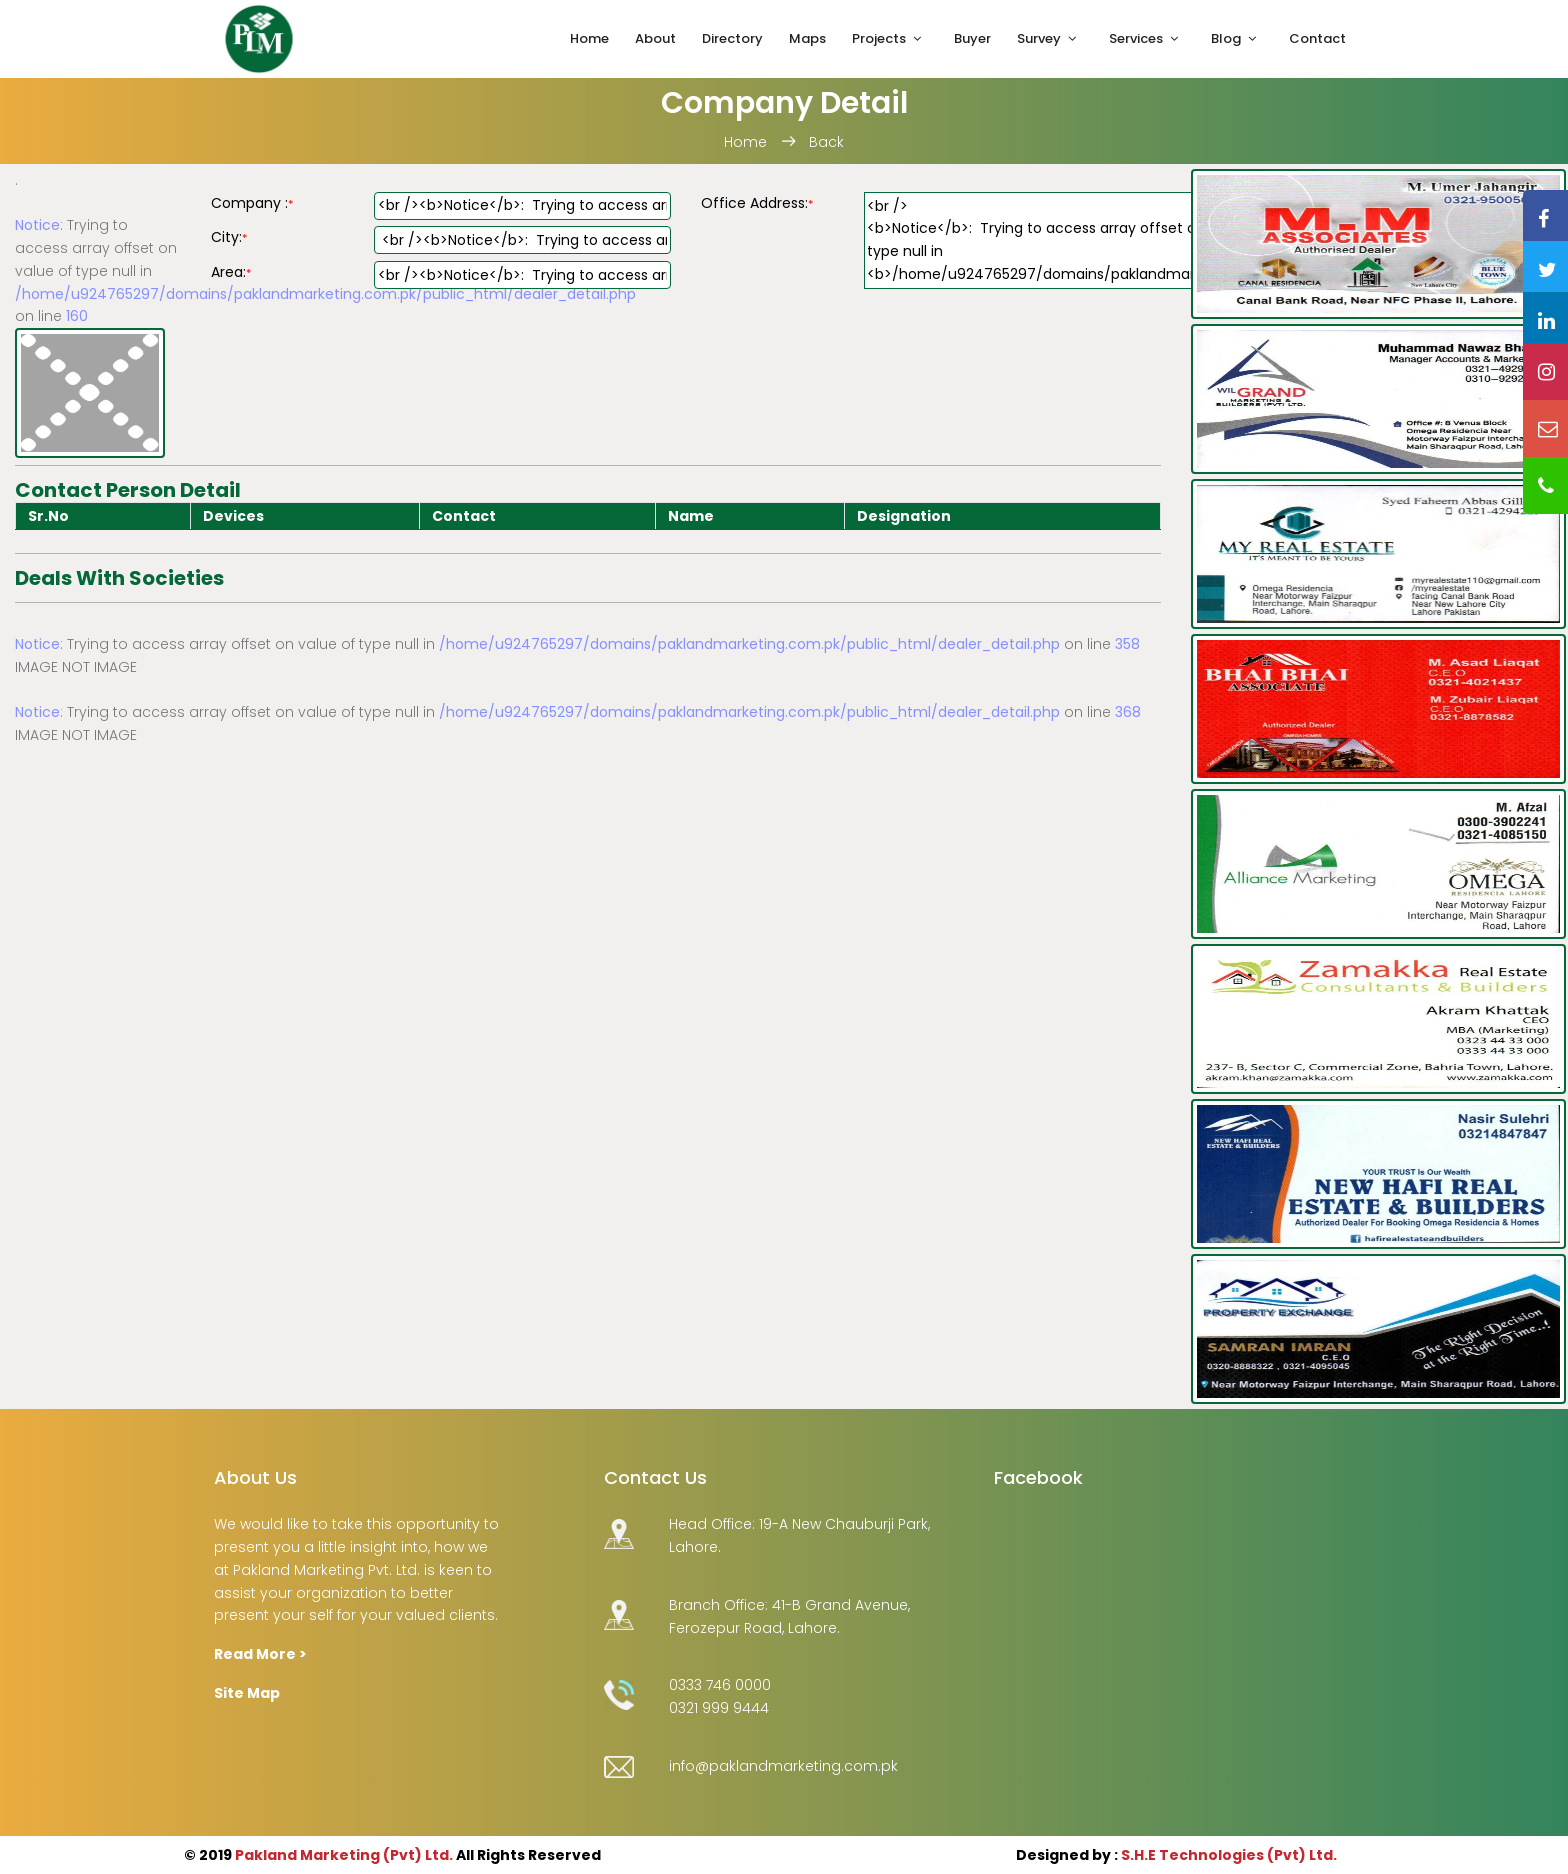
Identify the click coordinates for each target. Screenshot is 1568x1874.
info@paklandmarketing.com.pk (783, 1766)
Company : (252, 203)
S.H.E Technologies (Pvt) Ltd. (1229, 1855)
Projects (879, 38)
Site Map (247, 1693)
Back (826, 142)
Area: (231, 272)
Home (589, 38)
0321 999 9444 (719, 1708)
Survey (1039, 38)
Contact (1317, 38)
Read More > (260, 1654)
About (655, 38)
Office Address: (757, 203)
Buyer (972, 38)
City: (229, 237)
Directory (732, 38)
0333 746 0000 (720, 1685)
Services (1136, 38)
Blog (1226, 38)
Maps (807, 38)
